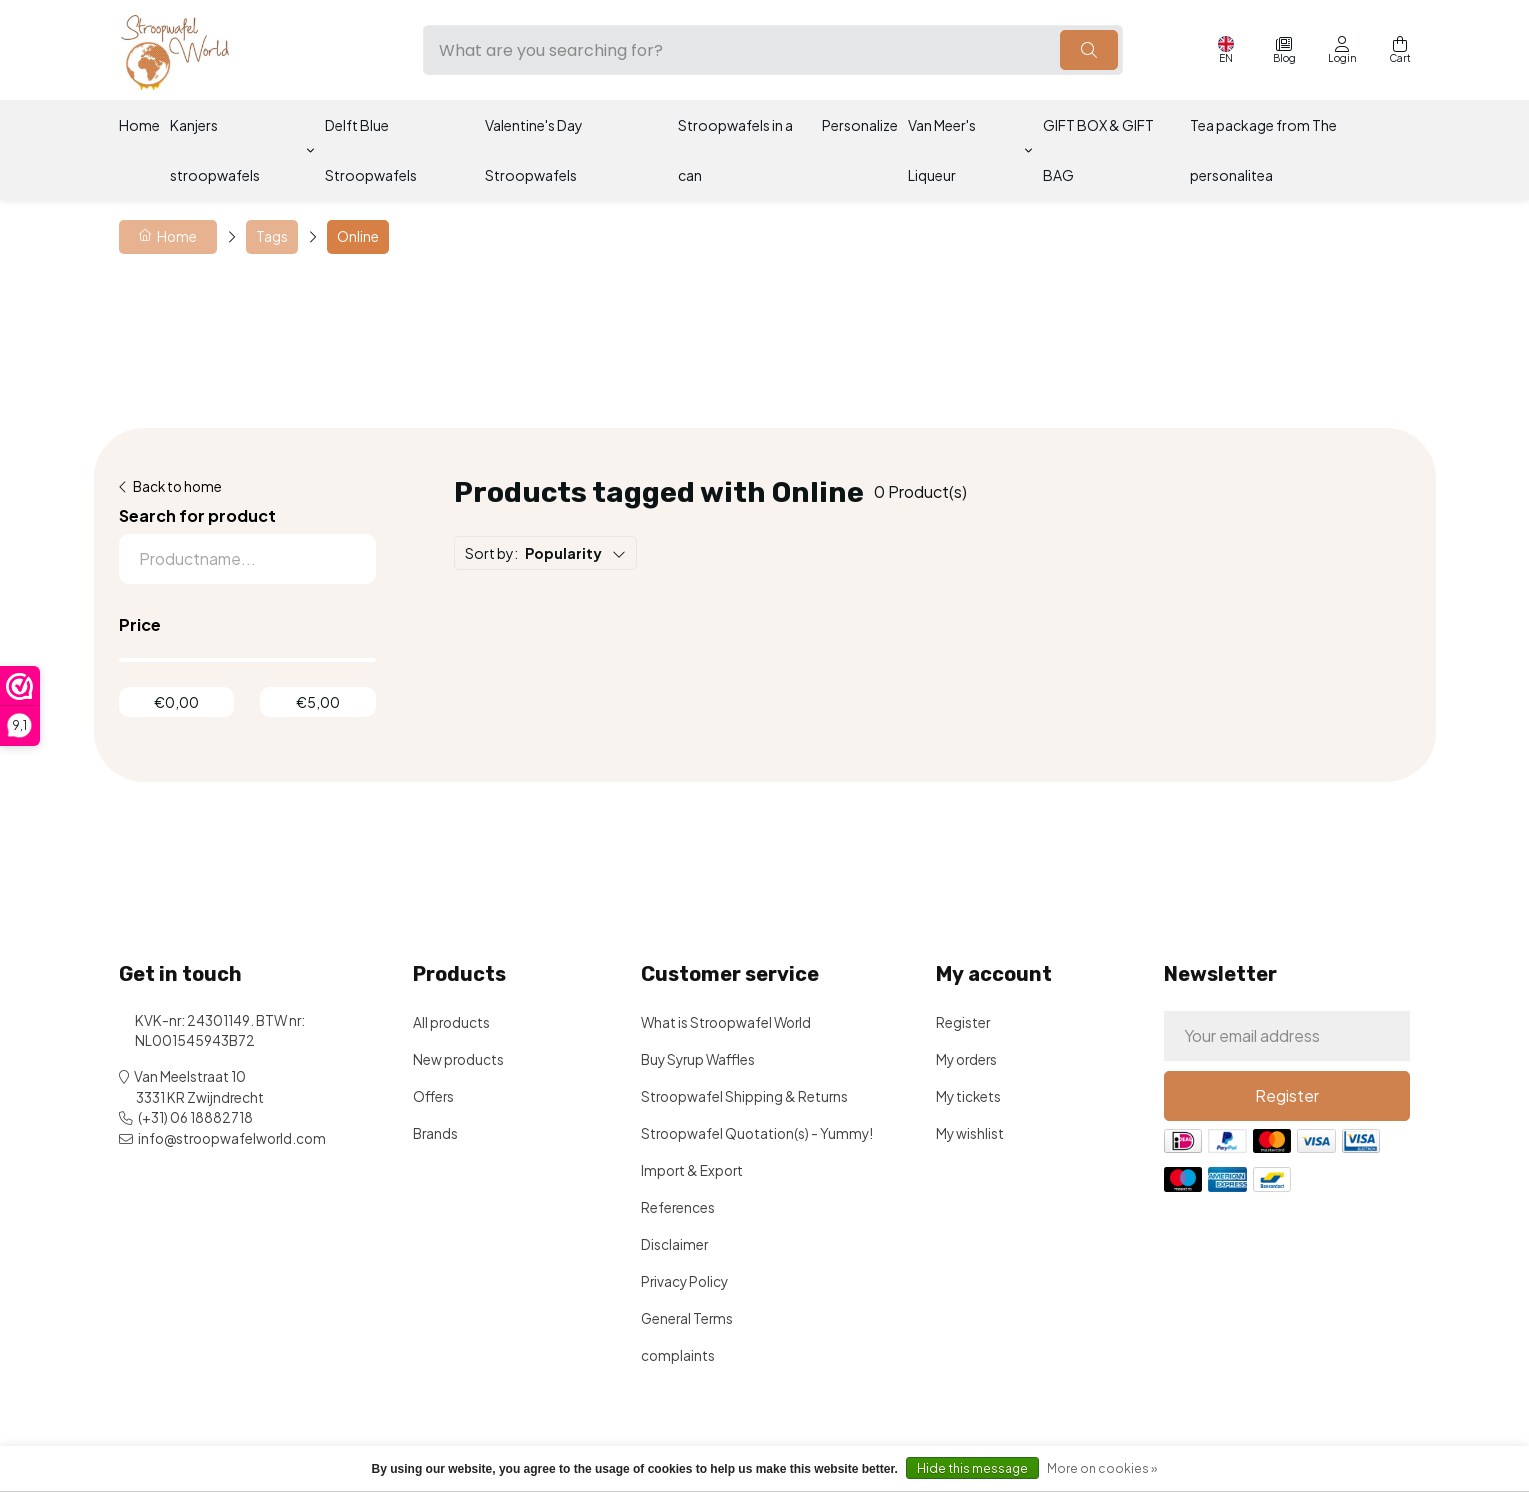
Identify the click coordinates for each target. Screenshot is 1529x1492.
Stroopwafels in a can (735, 150)
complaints (678, 1355)
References (678, 1207)
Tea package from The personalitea (1263, 150)
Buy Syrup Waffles (698, 1059)
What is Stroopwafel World (726, 1022)
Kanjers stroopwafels (215, 150)
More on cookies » (1102, 1468)
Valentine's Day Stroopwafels (534, 150)
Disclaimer (674, 1244)
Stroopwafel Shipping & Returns (744, 1096)
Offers (433, 1096)
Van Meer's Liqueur (942, 150)
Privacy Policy (684, 1281)
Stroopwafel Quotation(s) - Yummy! (757, 1133)
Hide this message (972, 1468)
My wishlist (970, 1133)
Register (963, 1022)
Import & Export (692, 1170)
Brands (435, 1133)
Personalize (860, 125)
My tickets (968, 1096)
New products (458, 1059)
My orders (966, 1059)
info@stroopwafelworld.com (232, 1138)
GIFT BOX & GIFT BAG (1098, 150)
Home (139, 125)
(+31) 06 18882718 (195, 1117)
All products (451, 1022)
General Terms (687, 1318)
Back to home (177, 486)
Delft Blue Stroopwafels (371, 150)
